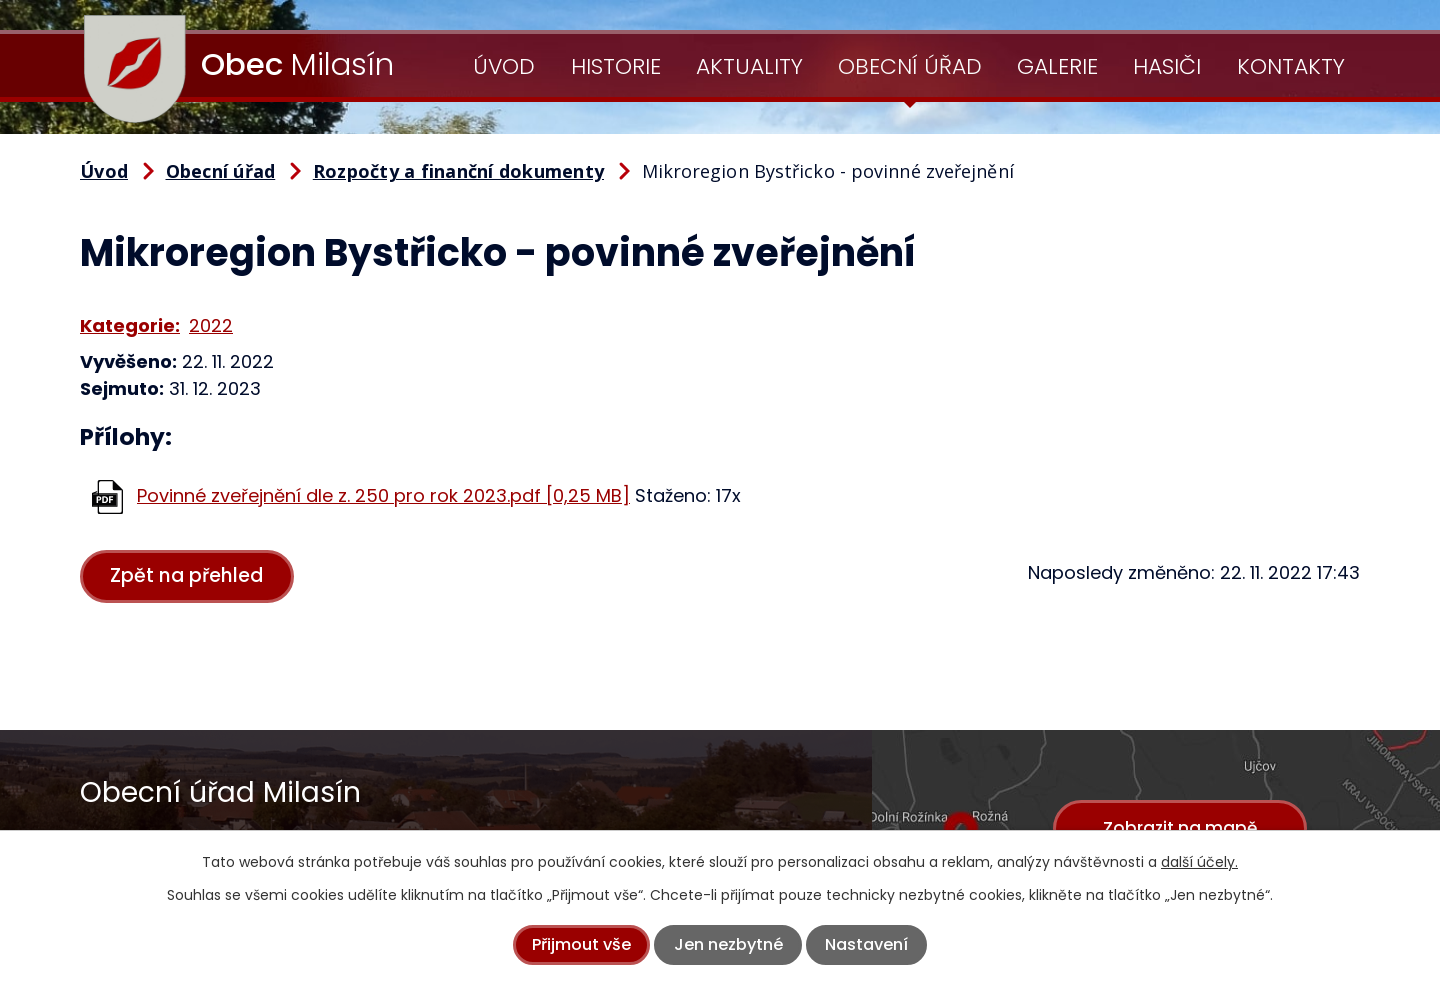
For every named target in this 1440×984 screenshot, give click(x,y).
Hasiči (1167, 66)
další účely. (1199, 862)
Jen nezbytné (728, 944)
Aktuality (749, 66)
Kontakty (1291, 66)
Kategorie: (130, 325)
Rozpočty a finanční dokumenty (458, 171)
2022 (211, 325)
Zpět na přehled (188, 576)
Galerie (1057, 66)
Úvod (504, 66)
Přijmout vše (581, 944)
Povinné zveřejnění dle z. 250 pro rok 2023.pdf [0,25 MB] (383, 495)
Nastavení (866, 944)
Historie (616, 66)
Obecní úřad (910, 66)
